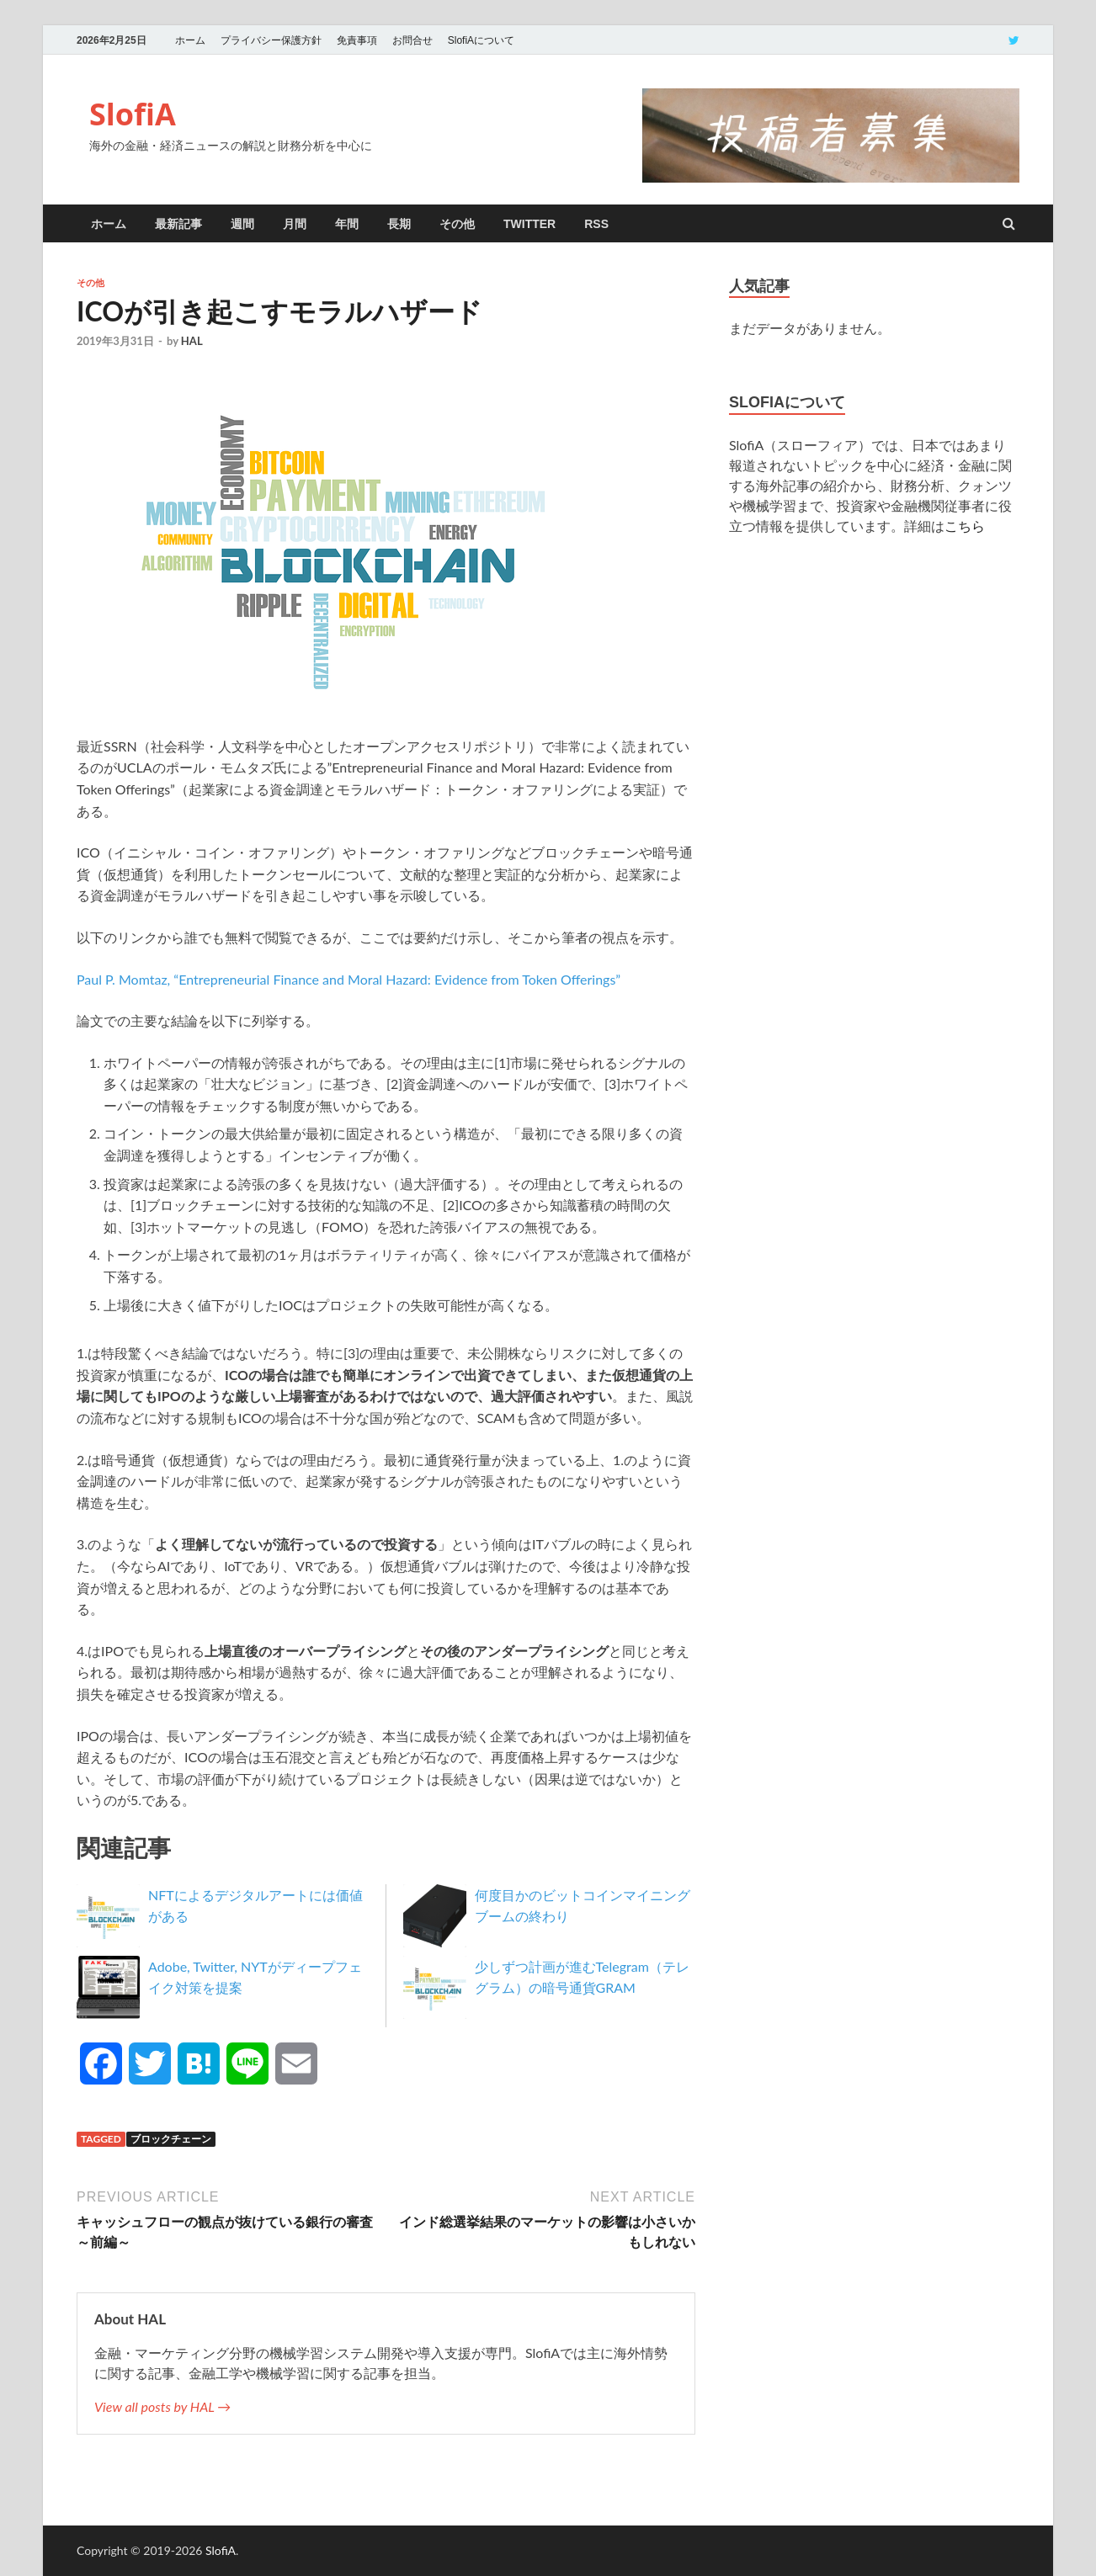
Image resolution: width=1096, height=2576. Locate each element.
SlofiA (132, 114)
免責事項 (357, 40)
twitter (529, 224)
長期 (399, 224)
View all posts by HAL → (162, 2406)
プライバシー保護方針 (271, 40)
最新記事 (178, 224)
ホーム (190, 40)
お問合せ (412, 40)
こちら (964, 526)
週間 (242, 224)
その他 (457, 224)
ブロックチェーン (170, 2139)
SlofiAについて (481, 40)
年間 (347, 224)
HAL (192, 341)
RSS (596, 224)
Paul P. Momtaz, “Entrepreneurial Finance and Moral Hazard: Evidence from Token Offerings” (348, 979)
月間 (294, 224)
